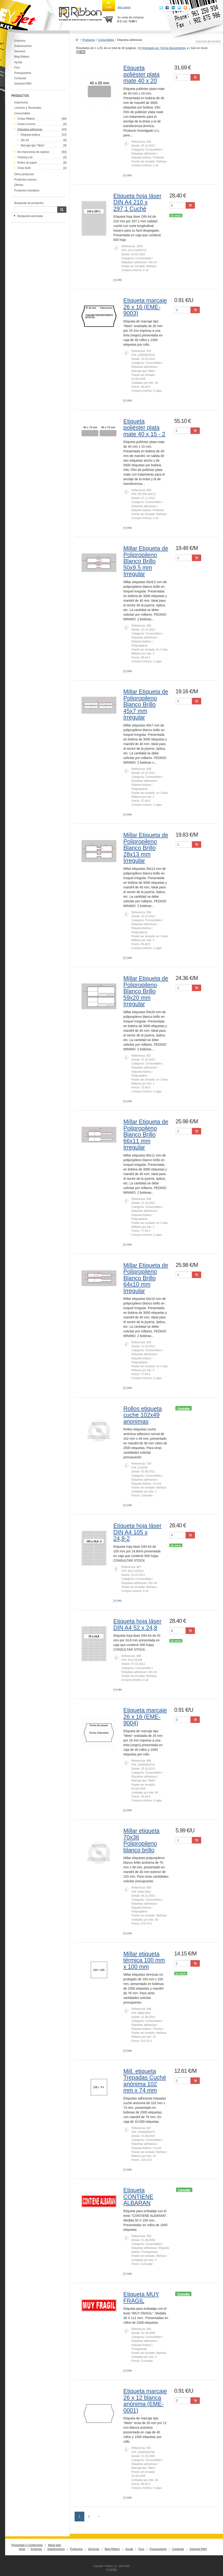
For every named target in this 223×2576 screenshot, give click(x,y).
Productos (88, 40)
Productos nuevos (25, 179)
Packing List (25, 157)
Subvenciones (23, 46)
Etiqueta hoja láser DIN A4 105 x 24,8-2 (137, 1532)
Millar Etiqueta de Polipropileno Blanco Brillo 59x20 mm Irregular (145, 991)
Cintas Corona (26, 124)
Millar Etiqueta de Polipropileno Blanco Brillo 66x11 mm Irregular (145, 1134)
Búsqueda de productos (29, 203)
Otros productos (24, 174)
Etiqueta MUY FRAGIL (141, 2297)
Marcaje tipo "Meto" (33, 145)
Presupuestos (22, 73)
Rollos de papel (27, 162)
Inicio (22, 2549)
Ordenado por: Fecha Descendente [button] (165, 48)
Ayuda (18, 62)
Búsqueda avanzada (30, 216)
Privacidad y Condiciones (27, 2545)
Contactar (20, 78)
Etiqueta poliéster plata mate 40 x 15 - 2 (144, 427)
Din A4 (25, 140)
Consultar (183, 1408)
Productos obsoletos (26, 190)
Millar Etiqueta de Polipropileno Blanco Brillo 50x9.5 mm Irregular (145, 561)
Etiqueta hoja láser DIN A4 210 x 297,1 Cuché (137, 202)
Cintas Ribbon (26, 118)
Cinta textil (23, 168)
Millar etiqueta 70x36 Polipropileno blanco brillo (141, 1840)
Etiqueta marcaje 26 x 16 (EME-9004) (145, 1716)
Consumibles (22, 113)
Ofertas (18, 185)
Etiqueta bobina (30, 134)
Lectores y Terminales (27, 107)
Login (108, 5)
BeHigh (113, 2569)
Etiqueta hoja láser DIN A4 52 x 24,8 (137, 1624)
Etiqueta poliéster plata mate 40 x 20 (141, 74)
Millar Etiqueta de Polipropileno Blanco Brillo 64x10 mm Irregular (145, 1278)
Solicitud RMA (23, 83)
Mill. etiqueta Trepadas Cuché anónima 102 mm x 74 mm (144, 2081)
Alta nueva (124, 7)
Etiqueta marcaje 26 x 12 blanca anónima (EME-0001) (145, 2401)
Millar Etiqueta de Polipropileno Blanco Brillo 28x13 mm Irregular (145, 848)
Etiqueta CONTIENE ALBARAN (138, 2196)
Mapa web (54, 2545)
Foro (17, 67)
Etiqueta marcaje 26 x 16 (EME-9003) (145, 306)
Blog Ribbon (21, 56)
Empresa (19, 40)
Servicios (20, 51)
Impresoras (21, 102)
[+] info (127, 175)
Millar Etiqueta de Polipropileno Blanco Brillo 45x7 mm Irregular (145, 704)
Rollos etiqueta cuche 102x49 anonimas (142, 1415)
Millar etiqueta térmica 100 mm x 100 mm (144, 1960)
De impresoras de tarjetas (33, 152)
